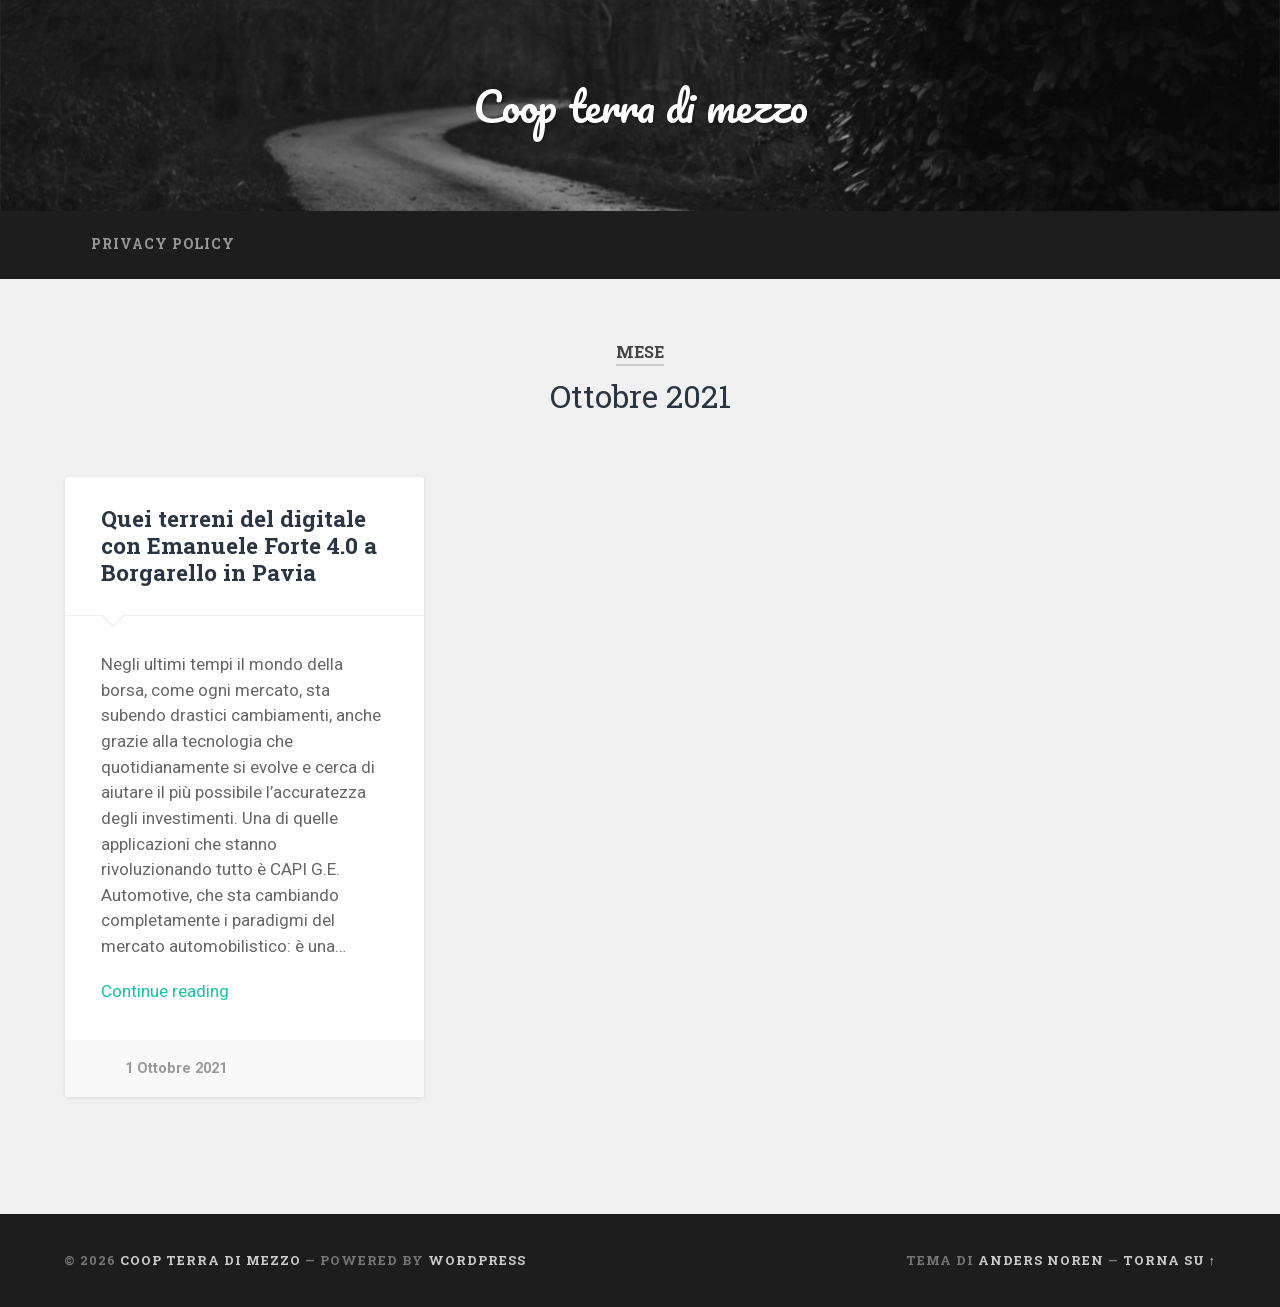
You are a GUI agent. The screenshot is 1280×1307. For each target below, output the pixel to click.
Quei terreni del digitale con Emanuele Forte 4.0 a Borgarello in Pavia (239, 545)
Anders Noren (1041, 1260)
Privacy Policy (163, 244)
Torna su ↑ (1169, 1260)
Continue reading (165, 992)
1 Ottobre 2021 (176, 1068)
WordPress (477, 1260)
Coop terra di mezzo (640, 105)
